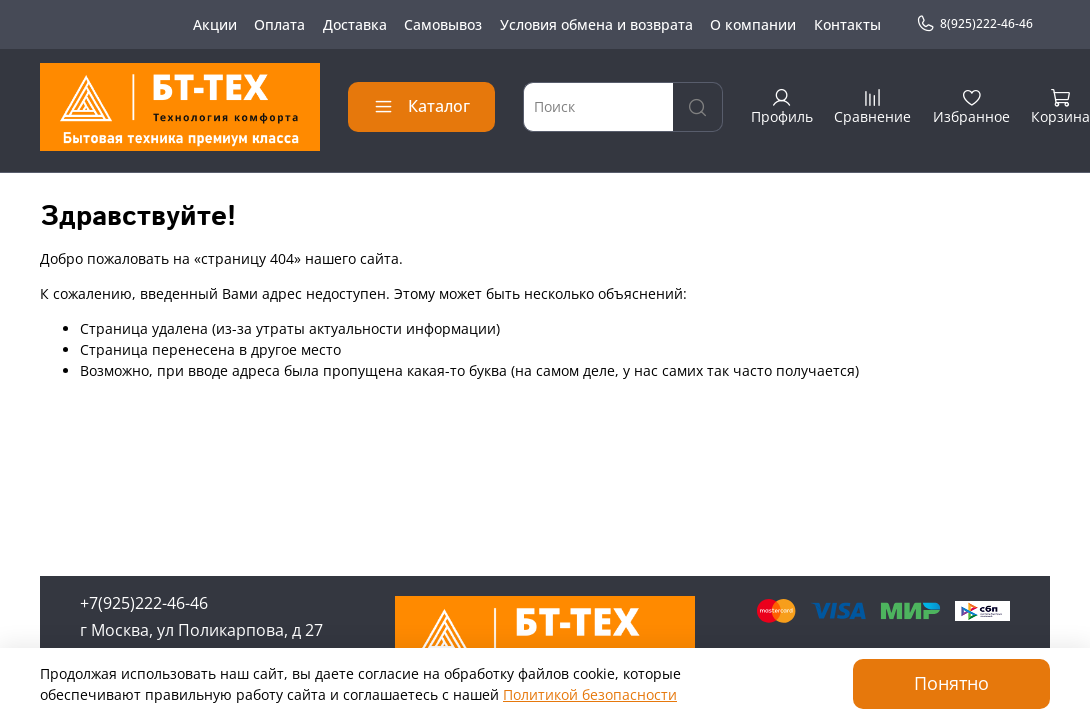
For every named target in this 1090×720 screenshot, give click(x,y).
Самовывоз (443, 24)
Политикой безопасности (590, 694)
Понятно (951, 683)
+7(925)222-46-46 (144, 603)
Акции (215, 24)
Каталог (421, 106)
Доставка (355, 24)
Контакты (847, 24)
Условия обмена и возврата (596, 24)
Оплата (279, 24)
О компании (753, 24)
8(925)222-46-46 (974, 24)
